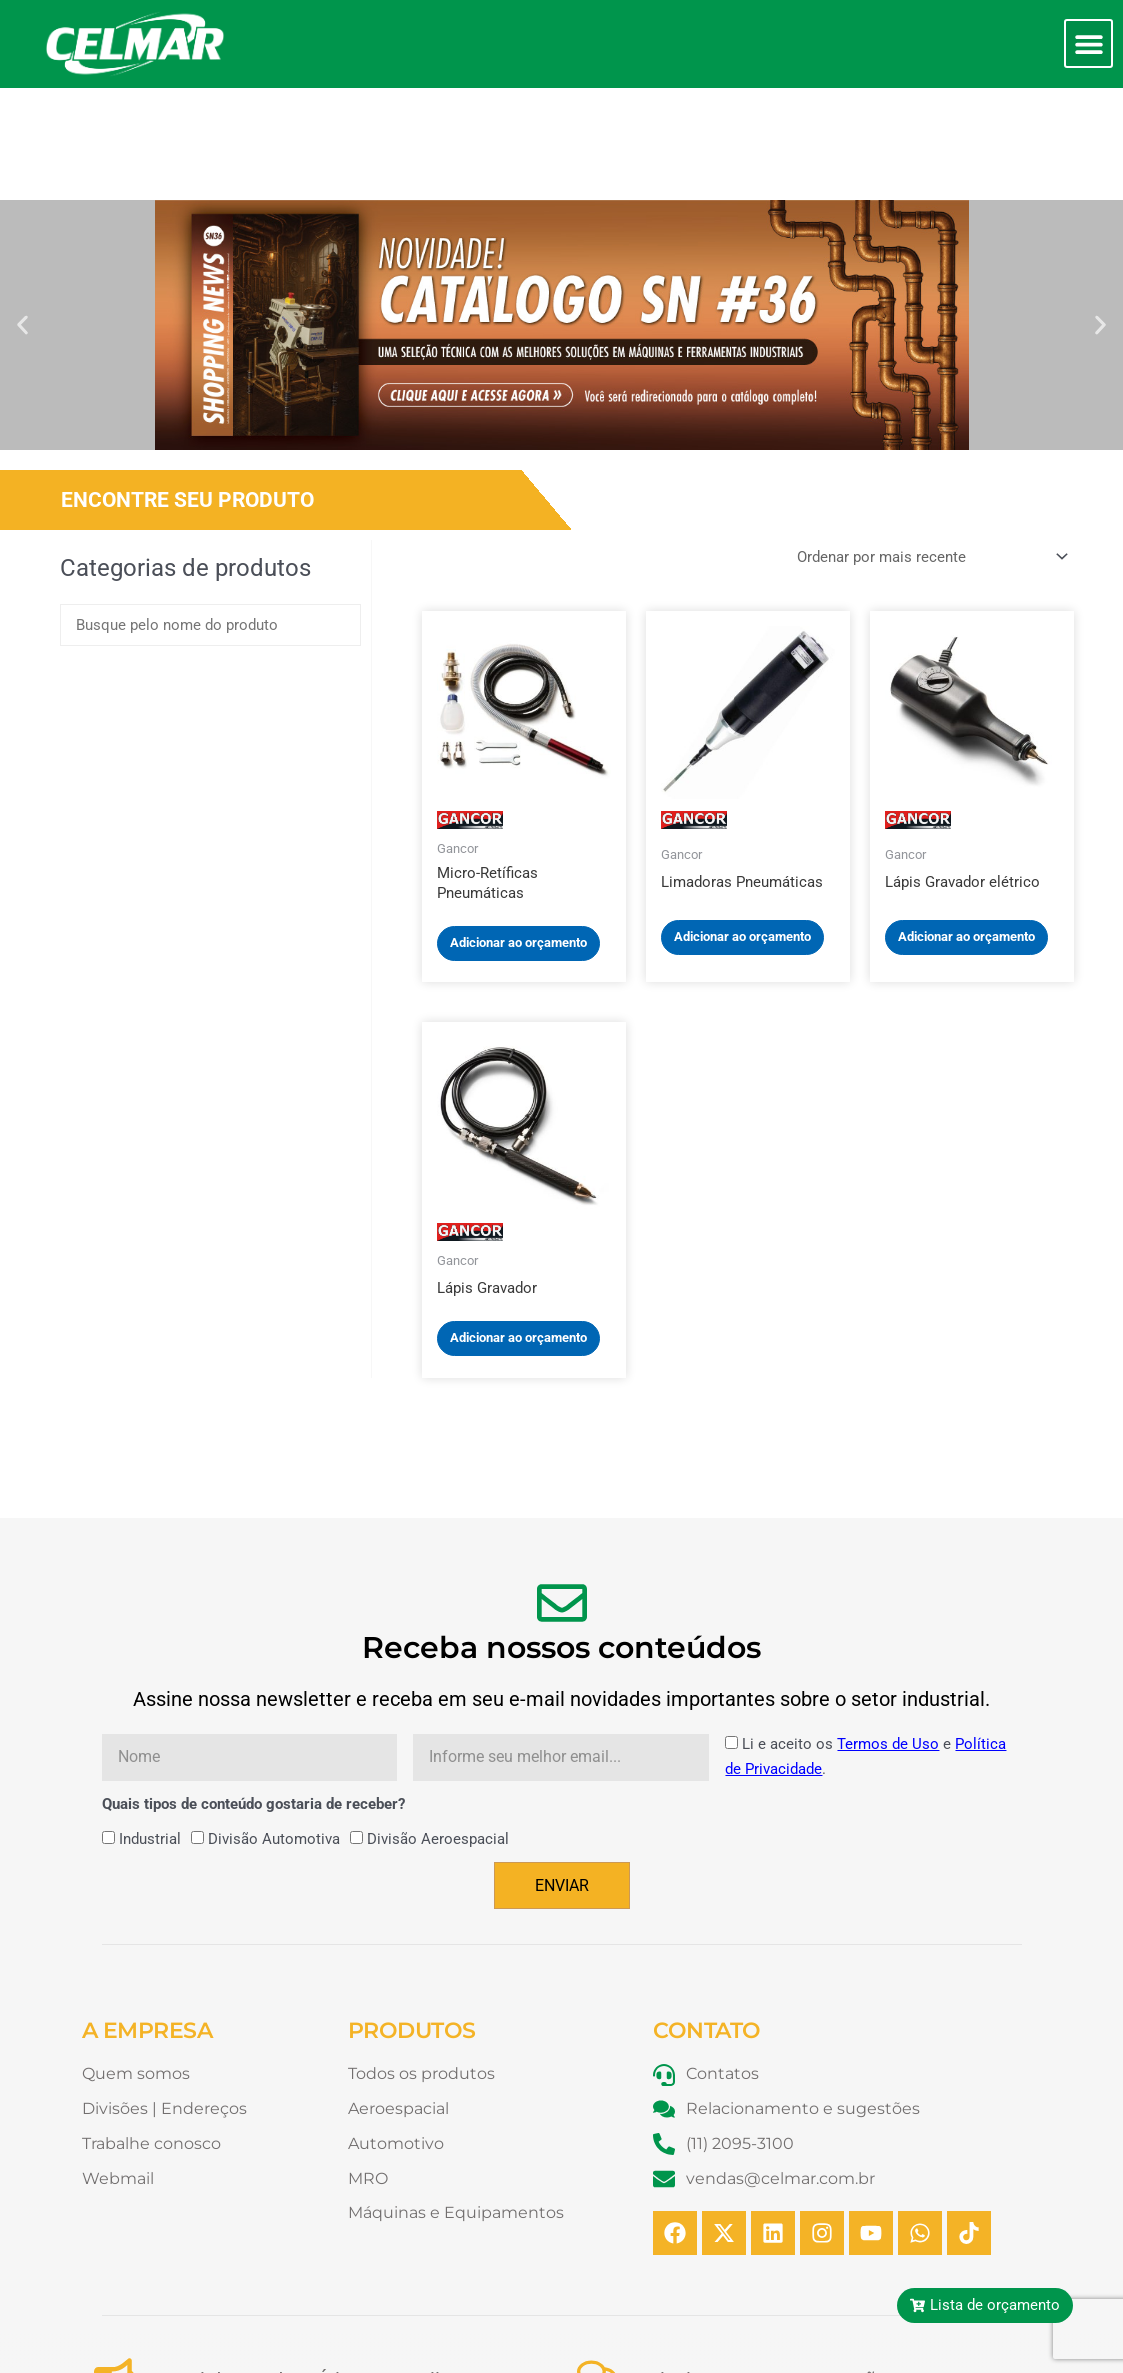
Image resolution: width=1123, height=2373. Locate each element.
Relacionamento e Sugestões (767, 2268)
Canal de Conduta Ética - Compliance (318, 2268)
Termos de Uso (888, 1632)
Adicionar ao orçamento (518, 830)
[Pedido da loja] (929, 444)
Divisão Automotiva (274, 1727)
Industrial (150, 1727)
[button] (1088, 43)
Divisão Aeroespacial (438, 1727)
